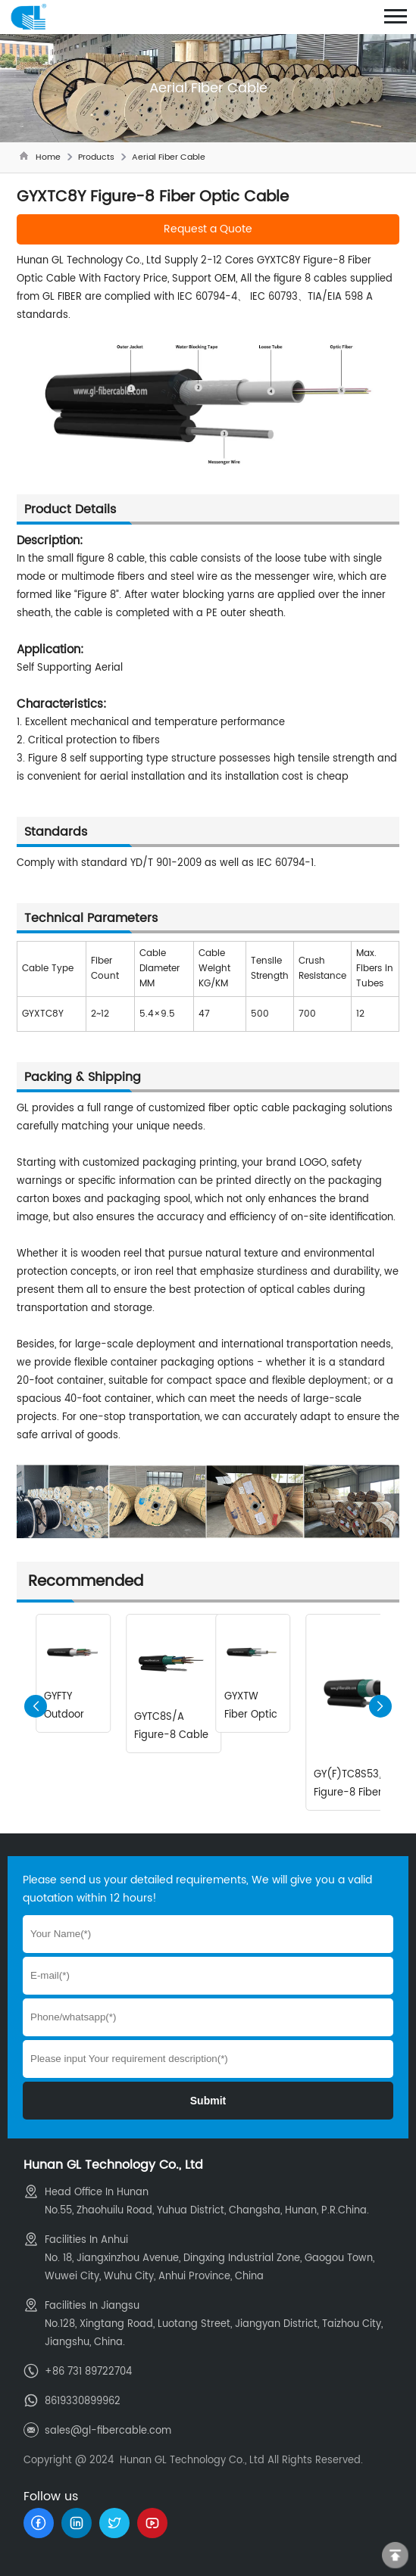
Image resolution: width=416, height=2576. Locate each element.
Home (48, 157)
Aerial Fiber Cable (168, 157)
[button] (380, 1706)
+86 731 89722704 (88, 2372)
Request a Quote (208, 229)
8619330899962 (82, 2401)
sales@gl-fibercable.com (108, 2431)
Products (96, 157)
